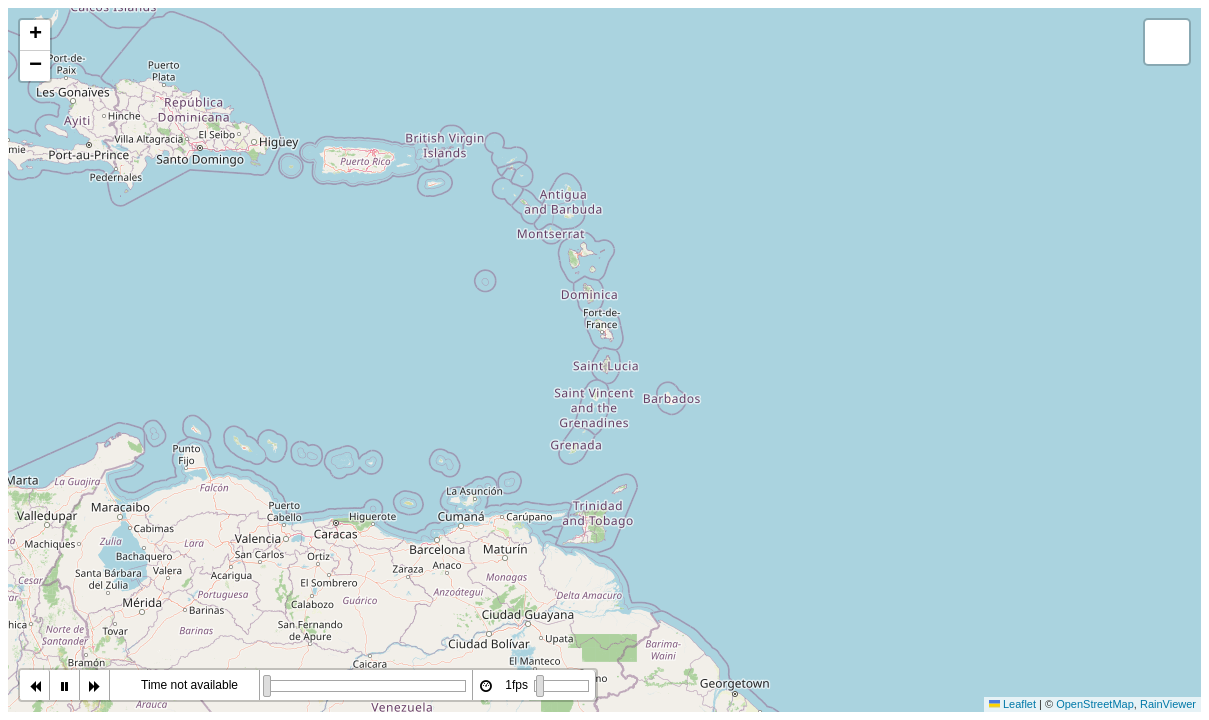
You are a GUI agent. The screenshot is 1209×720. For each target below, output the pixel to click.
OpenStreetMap (1095, 704)
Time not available (189, 685)
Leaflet (1012, 704)
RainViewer (1168, 704)
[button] (35, 35)
